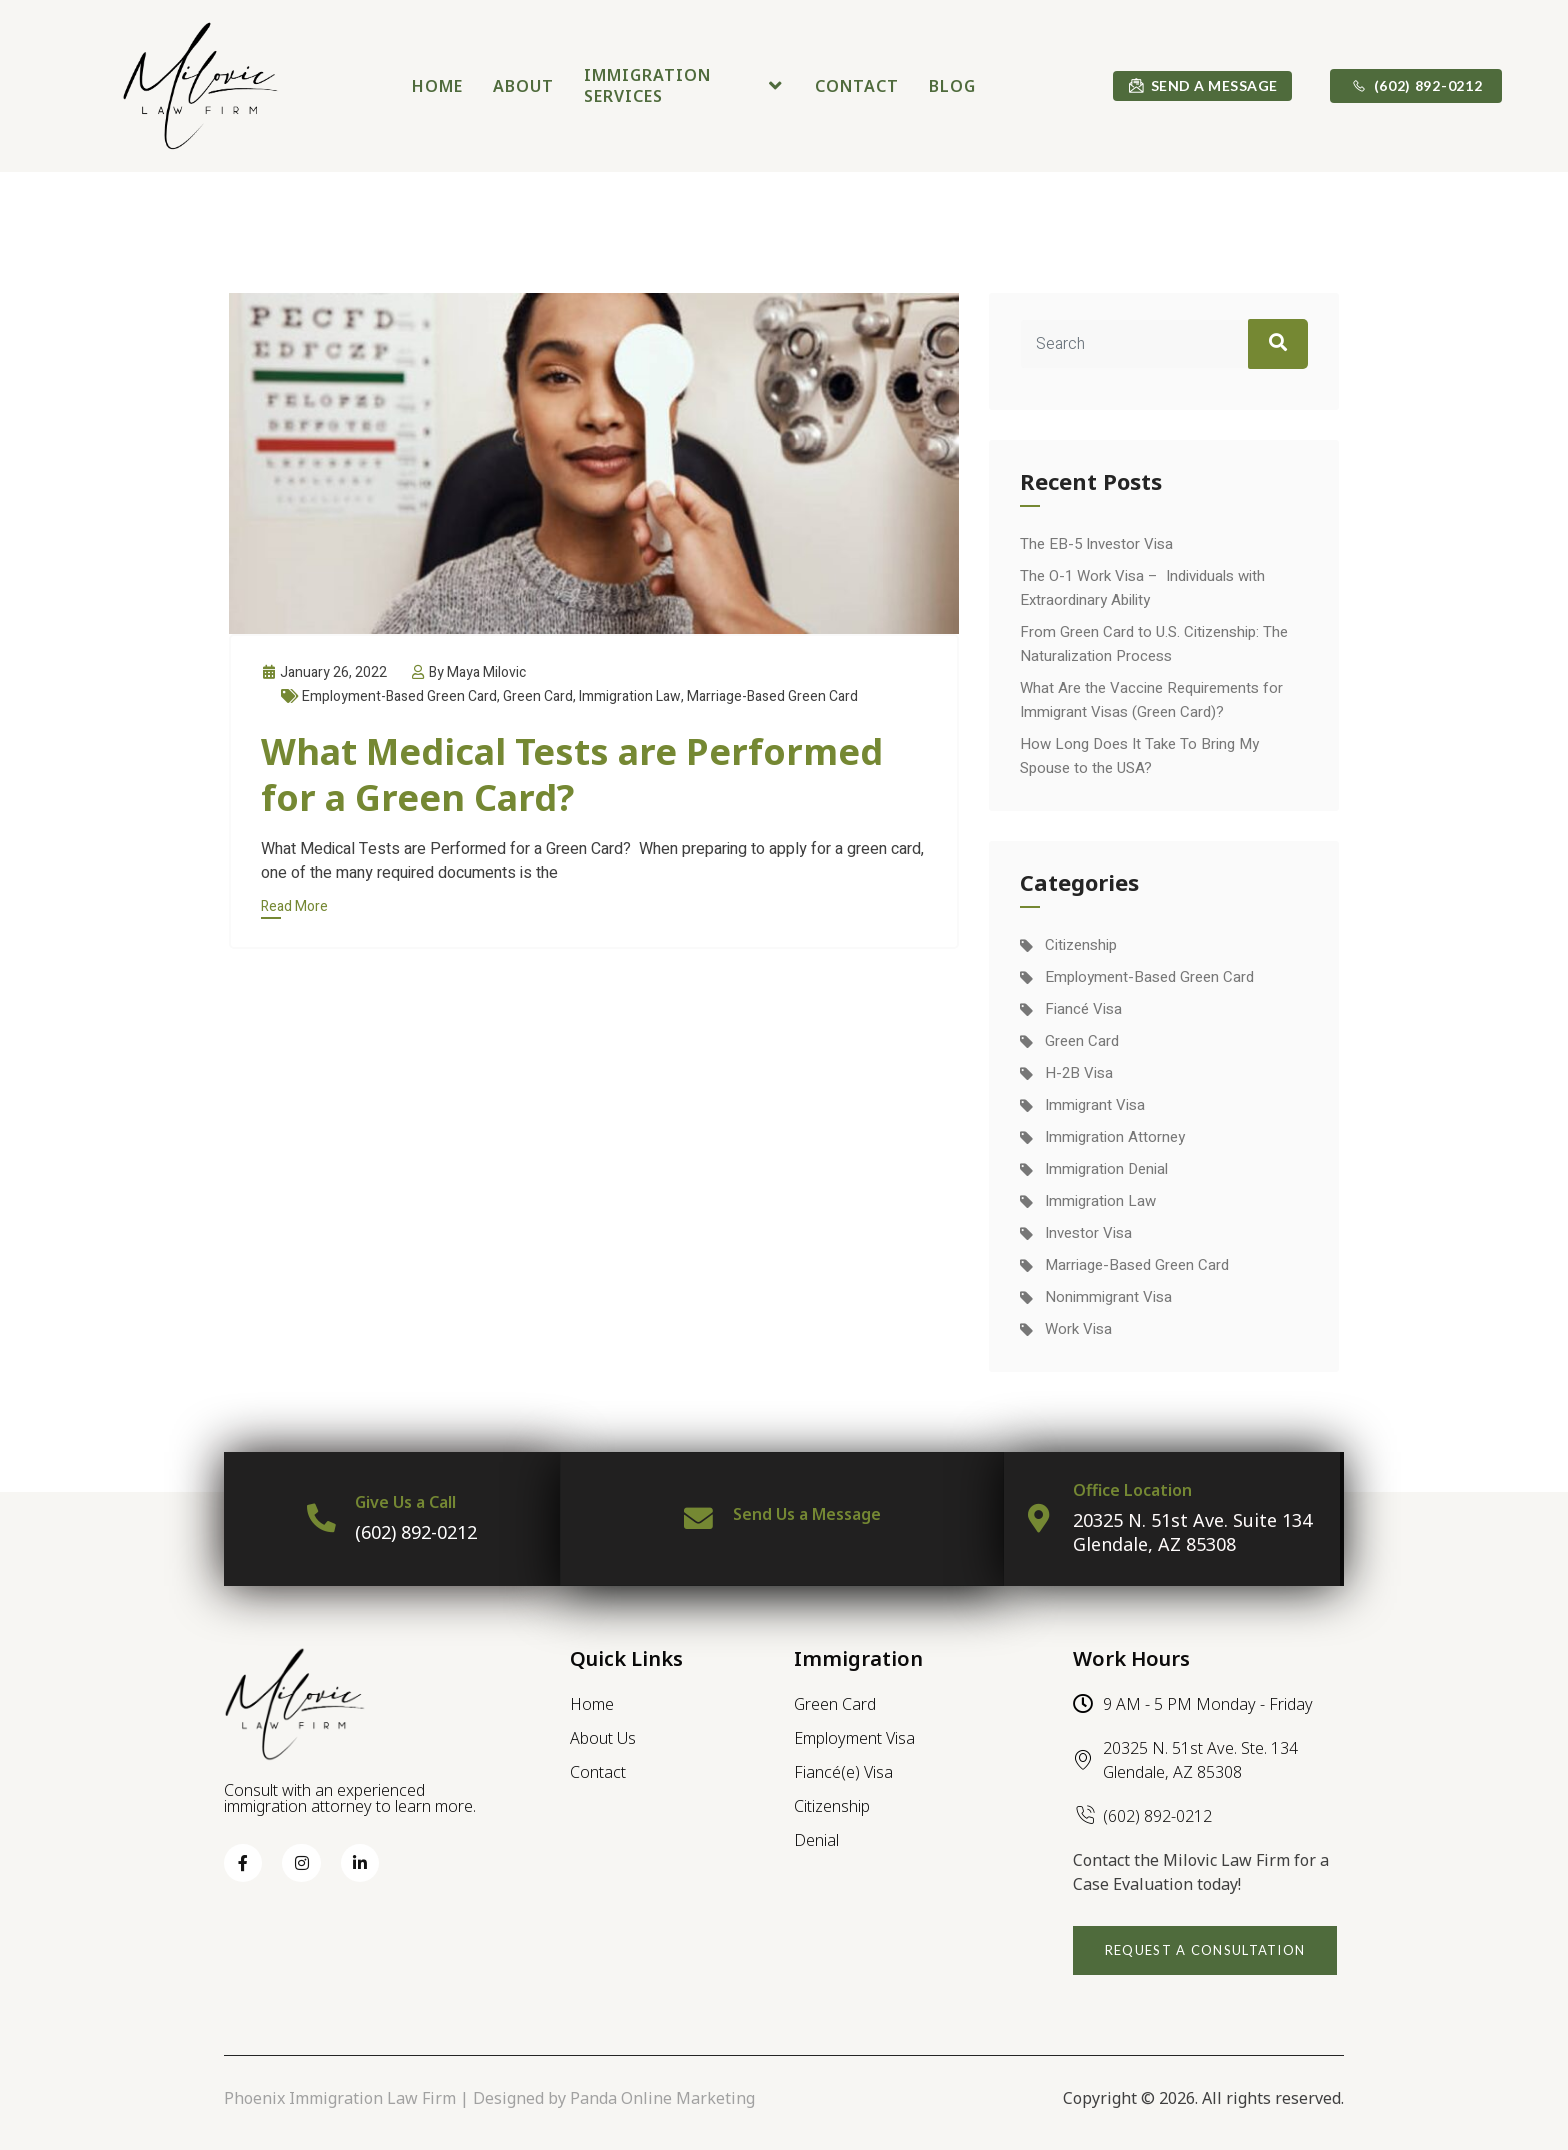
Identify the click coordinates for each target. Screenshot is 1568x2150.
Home (437, 86)
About (523, 86)
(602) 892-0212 (417, 1532)
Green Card (538, 696)
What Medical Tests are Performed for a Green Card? (572, 774)
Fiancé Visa (1083, 1009)
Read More (294, 906)
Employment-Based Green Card (399, 696)
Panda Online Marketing (662, 2098)
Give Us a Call (406, 1502)
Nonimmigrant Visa (1108, 1297)
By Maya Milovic (468, 672)
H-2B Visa (1079, 1073)
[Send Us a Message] (698, 1519)
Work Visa (1078, 1329)
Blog (952, 86)
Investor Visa (1088, 1233)
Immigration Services (684, 85)
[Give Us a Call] (321, 1519)
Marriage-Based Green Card (772, 696)
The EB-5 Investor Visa (1096, 544)
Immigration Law (630, 696)
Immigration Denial (1106, 1169)
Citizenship (1081, 945)
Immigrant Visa (1095, 1105)
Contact (857, 86)
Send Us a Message (807, 1514)
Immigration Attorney (1115, 1137)
